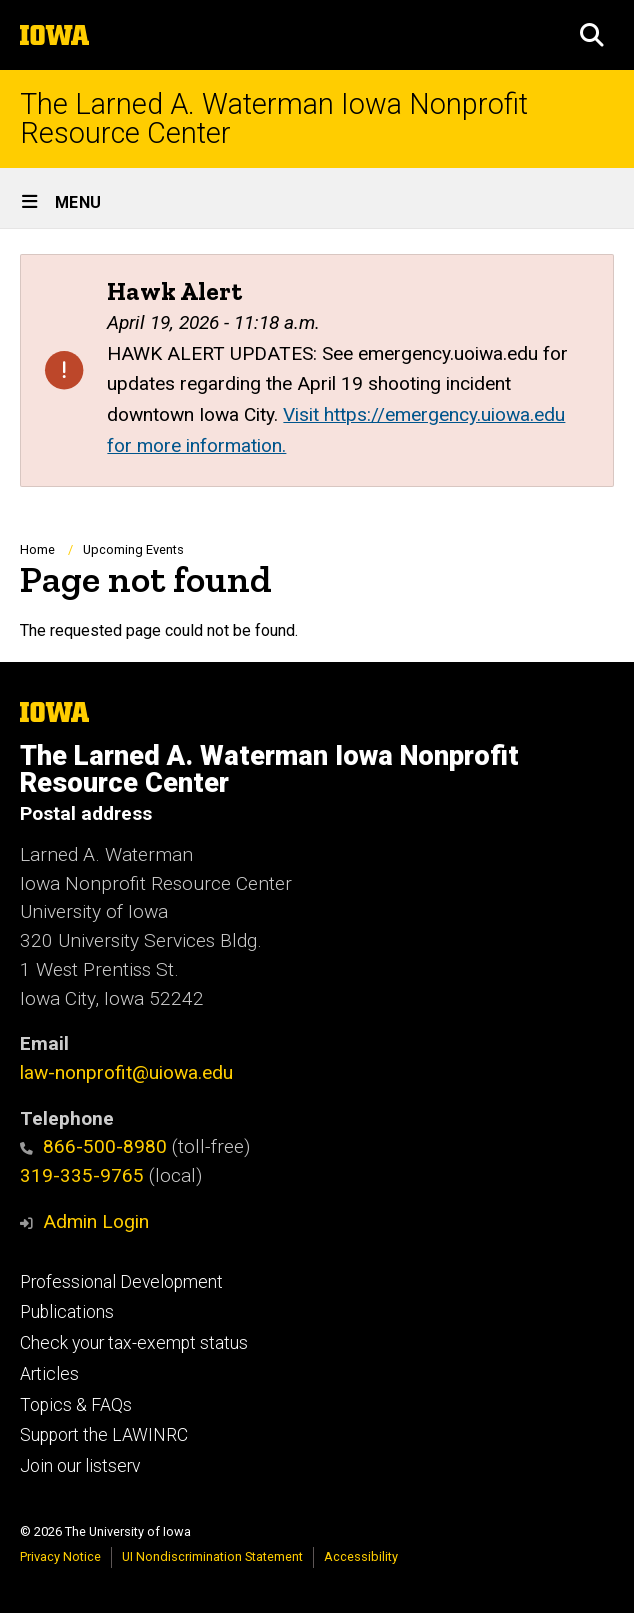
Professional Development (121, 1282)
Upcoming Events (133, 549)
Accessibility (361, 1556)
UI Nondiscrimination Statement (212, 1556)
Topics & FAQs (76, 1405)
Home (37, 549)
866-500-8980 (93, 1146)
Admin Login (96, 1221)
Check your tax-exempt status (134, 1343)
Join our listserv (80, 1466)
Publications (67, 1312)
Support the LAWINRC (104, 1435)
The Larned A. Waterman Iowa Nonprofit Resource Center (274, 119)
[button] (592, 35)
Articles (49, 1374)
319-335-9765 (82, 1175)
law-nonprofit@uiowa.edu (126, 1072)
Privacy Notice (60, 1556)
